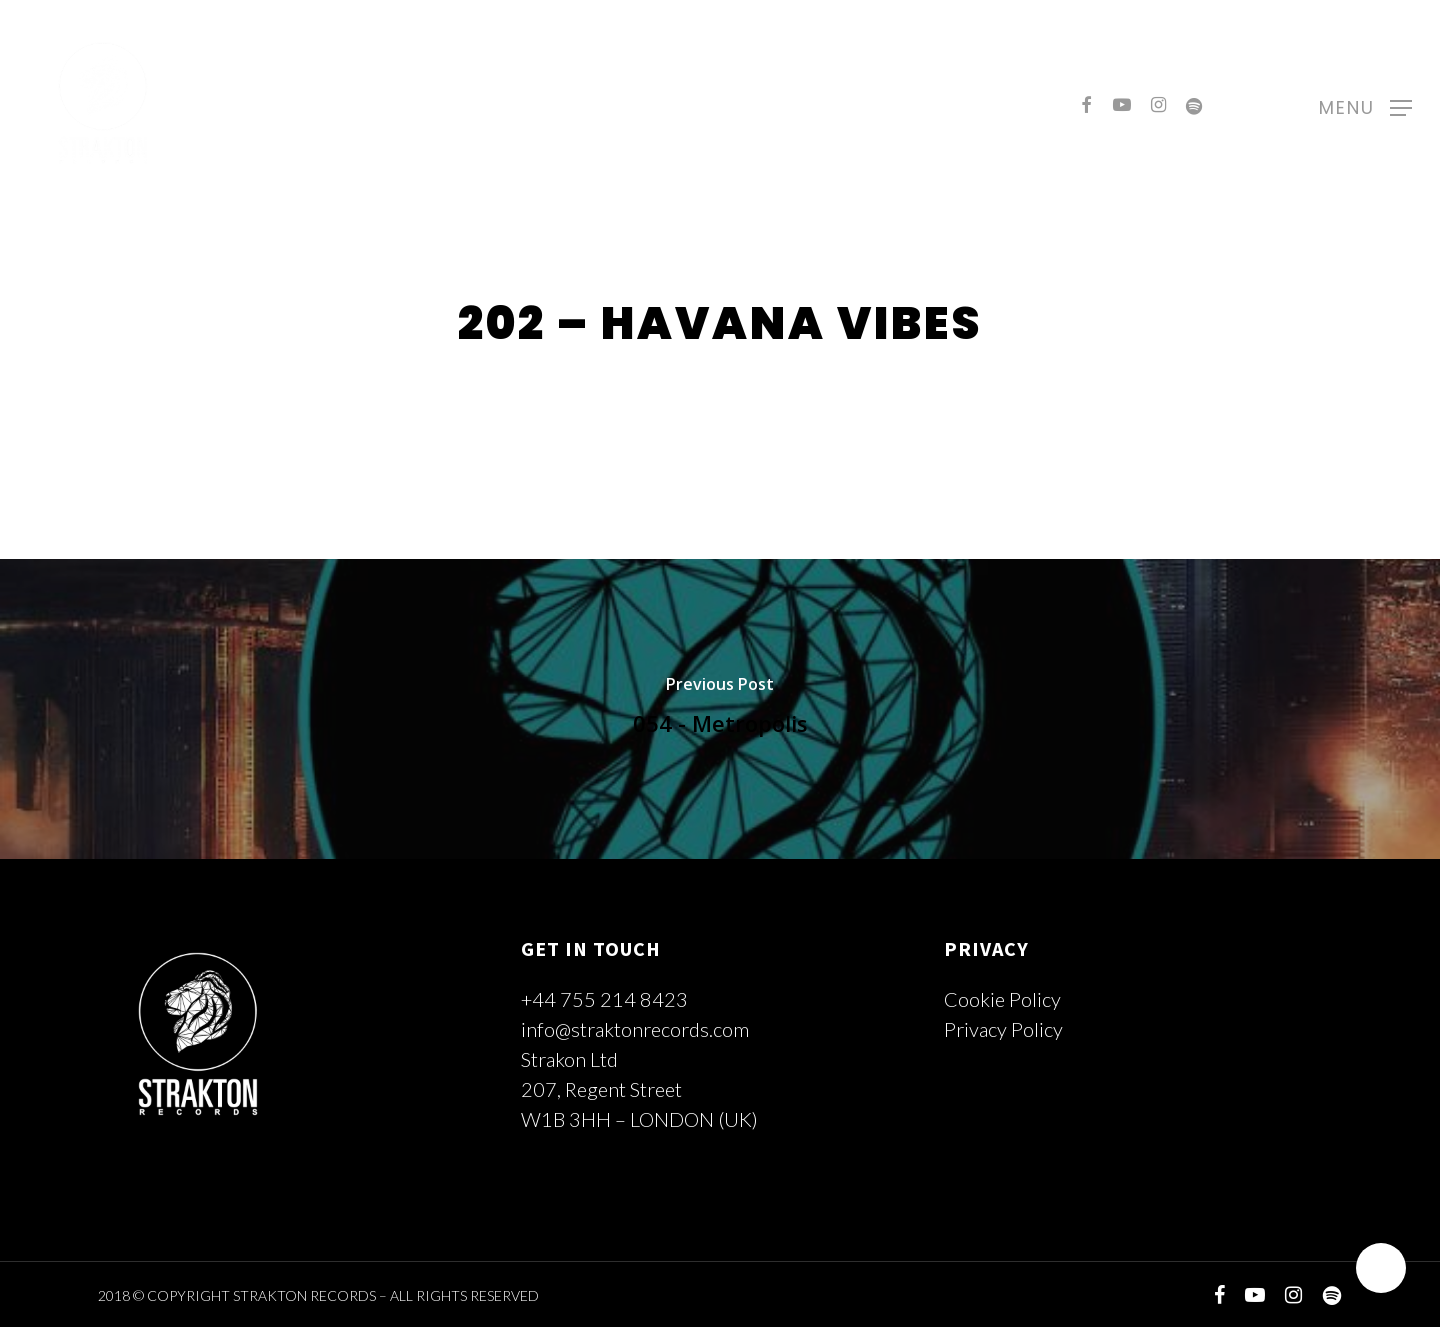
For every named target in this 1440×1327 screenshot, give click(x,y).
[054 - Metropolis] (720, 709)
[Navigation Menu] (1365, 105)
